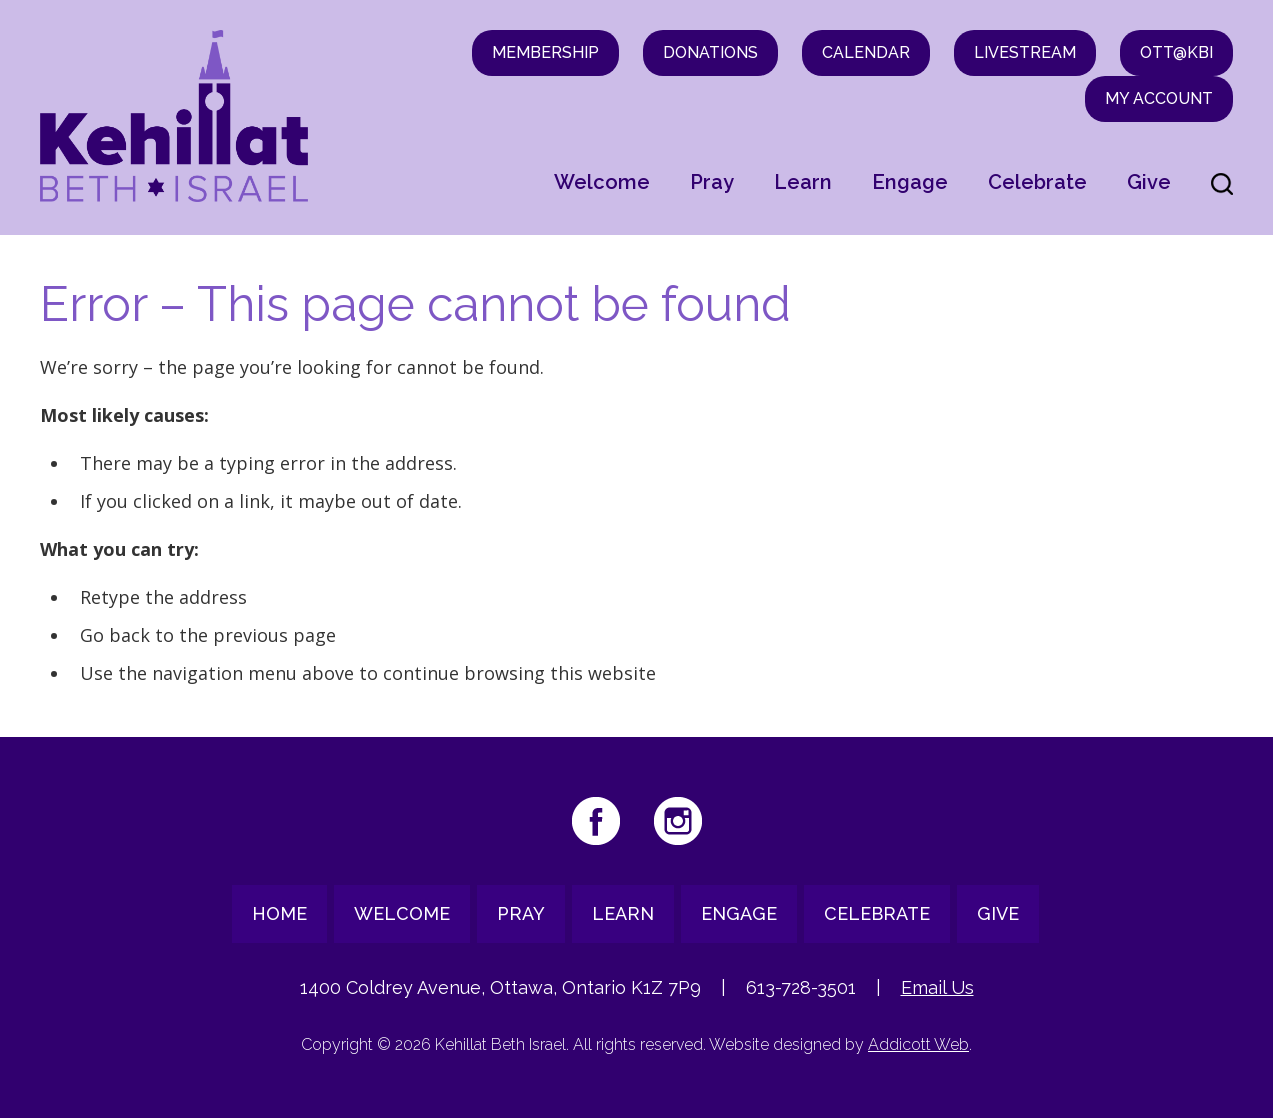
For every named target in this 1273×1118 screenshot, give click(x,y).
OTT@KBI (1176, 52)
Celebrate (1037, 182)
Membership (545, 52)
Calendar (866, 52)
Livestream (1025, 52)
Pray (712, 182)
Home (279, 913)
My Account (1159, 98)
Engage (910, 182)
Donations (710, 52)
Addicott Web (918, 1044)
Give (1149, 182)
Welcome (602, 182)
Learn (803, 182)
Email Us (937, 987)
